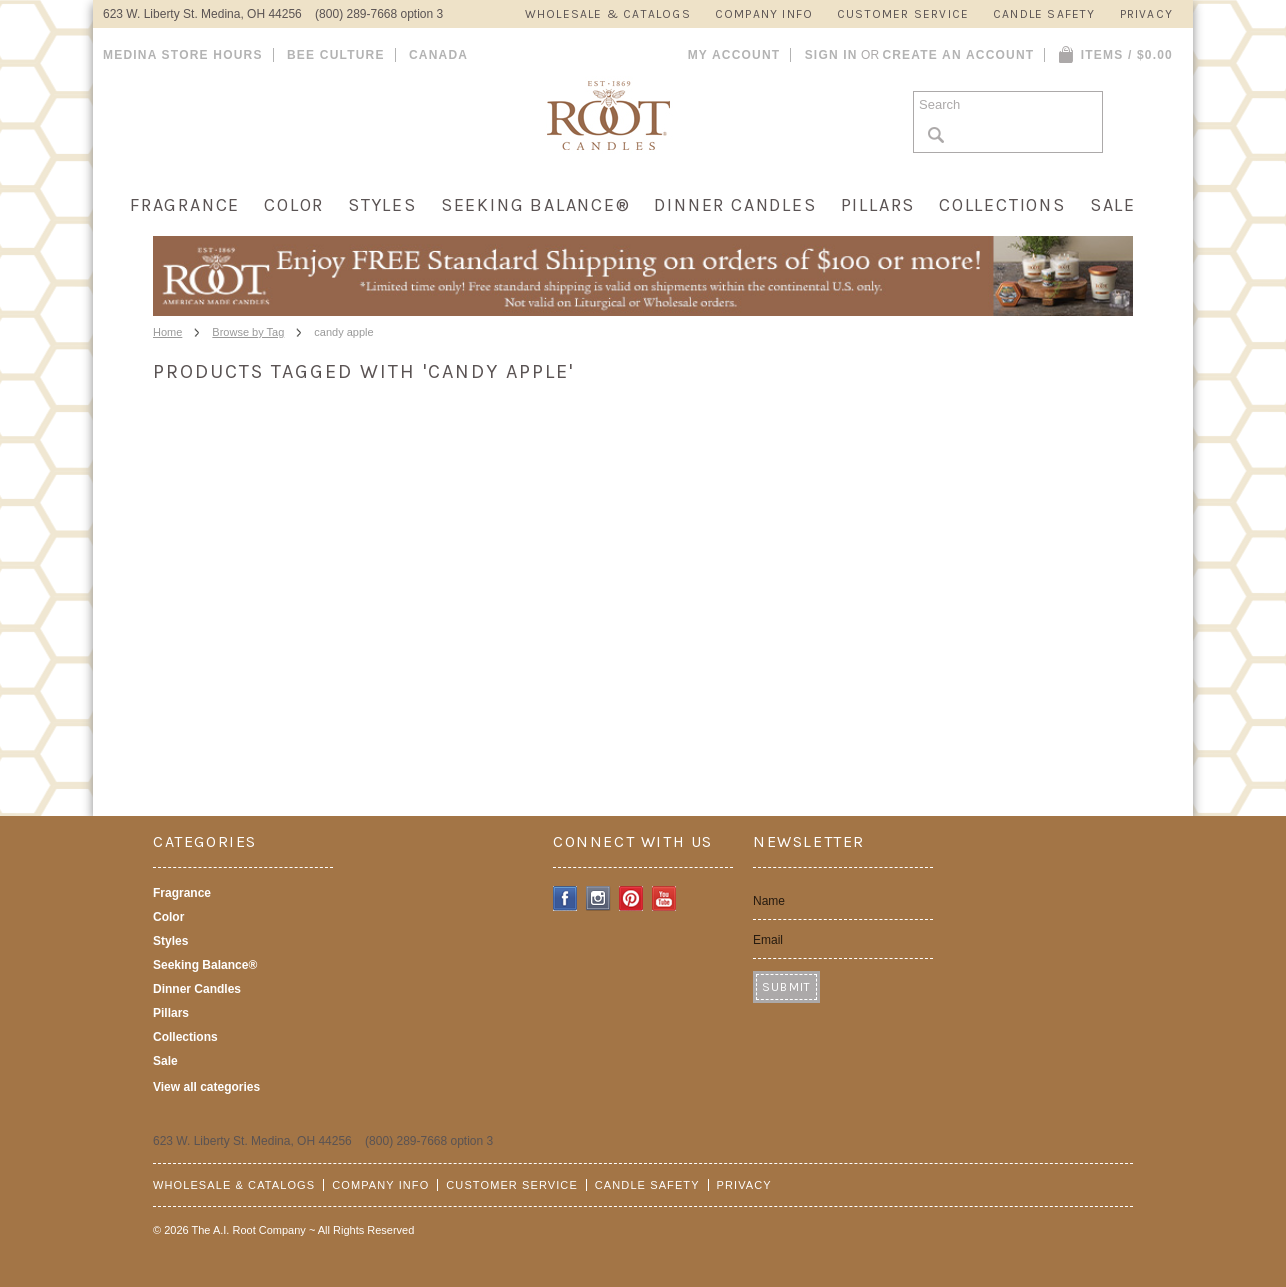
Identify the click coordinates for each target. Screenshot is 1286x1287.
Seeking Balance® (536, 205)
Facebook (565, 898)
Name (769, 901)
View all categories (206, 1087)
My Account (734, 55)
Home (167, 332)
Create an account (958, 55)
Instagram (598, 898)
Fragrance (185, 205)
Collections (1002, 205)
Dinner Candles (735, 205)
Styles (382, 205)
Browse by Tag (248, 332)
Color (294, 205)
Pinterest (631, 898)
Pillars (878, 205)
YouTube (664, 898)
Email (768, 940)
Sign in (831, 55)
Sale (1113, 205)
